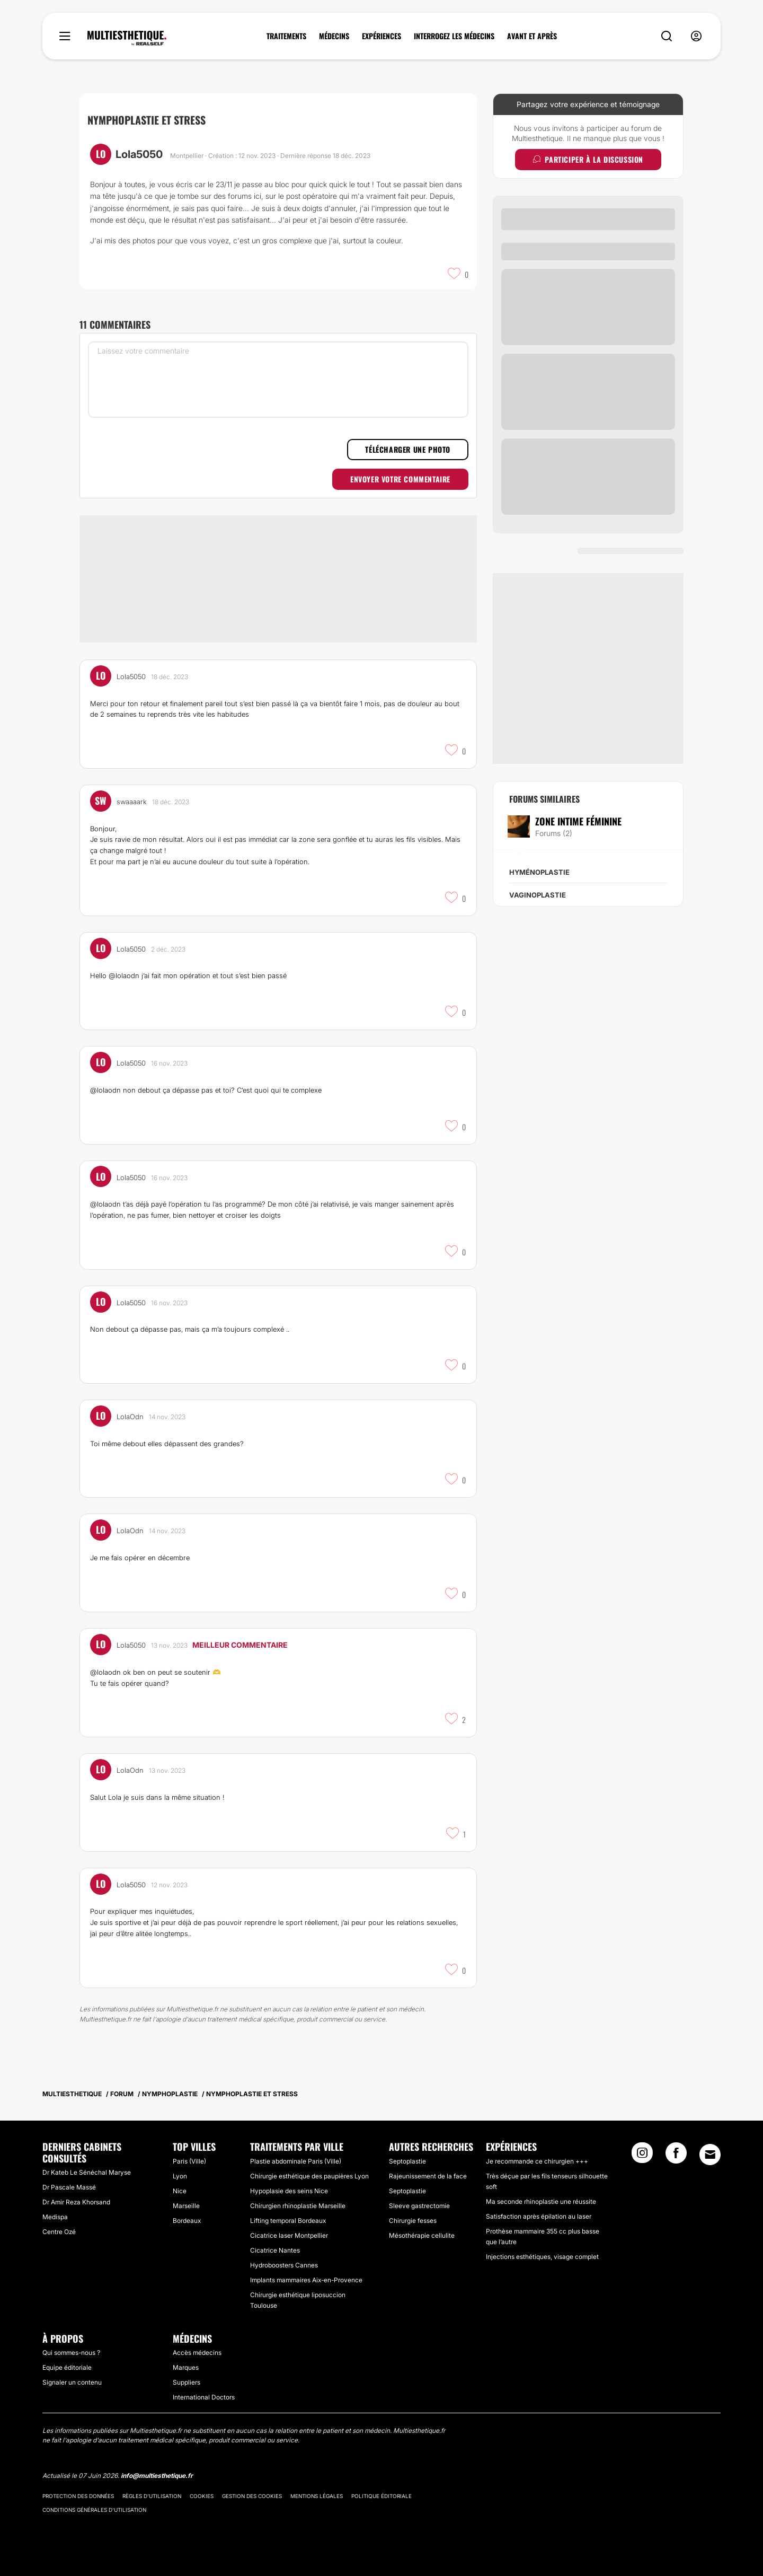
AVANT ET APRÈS (532, 36)
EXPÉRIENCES (381, 36)
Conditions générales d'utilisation (94, 2510)
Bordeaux (187, 2221)
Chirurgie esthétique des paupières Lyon (309, 2176)
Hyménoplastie (539, 872)
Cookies (202, 2496)
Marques (186, 2367)
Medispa (55, 2217)
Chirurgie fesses (413, 2221)
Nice (180, 2191)
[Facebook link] (676, 2156)
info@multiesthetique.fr (157, 2476)
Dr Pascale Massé (69, 2187)
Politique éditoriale (381, 2496)
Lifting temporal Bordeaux (288, 2221)
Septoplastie (407, 2161)
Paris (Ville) (189, 2161)
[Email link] (710, 2154)
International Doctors (204, 2397)
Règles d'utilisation (151, 2496)
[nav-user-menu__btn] (696, 36)
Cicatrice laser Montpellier (289, 2235)
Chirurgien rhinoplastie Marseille (297, 2206)
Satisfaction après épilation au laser (538, 2216)
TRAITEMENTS (286, 36)
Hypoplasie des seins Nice (289, 2191)
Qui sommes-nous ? (71, 2353)
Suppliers (186, 2382)
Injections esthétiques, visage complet (542, 2257)
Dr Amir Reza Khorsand (76, 2202)
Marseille (186, 2206)
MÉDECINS (334, 36)
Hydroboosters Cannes (284, 2265)
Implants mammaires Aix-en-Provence (306, 2280)
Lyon (180, 2176)
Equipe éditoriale (67, 2367)
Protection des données (78, 2496)
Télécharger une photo (407, 449)
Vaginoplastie (537, 895)
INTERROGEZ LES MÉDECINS (454, 36)
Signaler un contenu (72, 2382)
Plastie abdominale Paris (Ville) (295, 2161)
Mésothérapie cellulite (422, 2235)
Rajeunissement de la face (428, 2176)
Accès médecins (197, 2353)
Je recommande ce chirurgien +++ (537, 2161)
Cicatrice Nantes (275, 2250)
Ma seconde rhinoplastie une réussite (541, 2201)
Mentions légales (316, 2496)
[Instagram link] (642, 2156)
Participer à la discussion (588, 159)
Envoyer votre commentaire (400, 479)
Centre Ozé (59, 2232)
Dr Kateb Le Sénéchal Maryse (86, 2172)
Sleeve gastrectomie (419, 2206)
